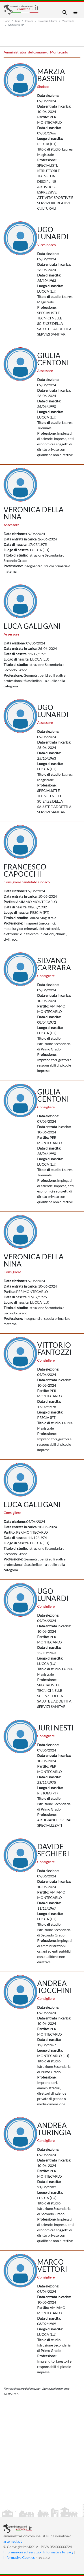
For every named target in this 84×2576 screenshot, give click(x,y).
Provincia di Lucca (47, 20)
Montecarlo (68, 20)
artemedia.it (12, 2541)
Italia (17, 20)
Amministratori (16, 24)
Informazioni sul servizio (22, 2552)
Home (7, 20)
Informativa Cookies (19, 2557)
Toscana (29, 20)
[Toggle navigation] (65, 12)
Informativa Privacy (58, 2552)
